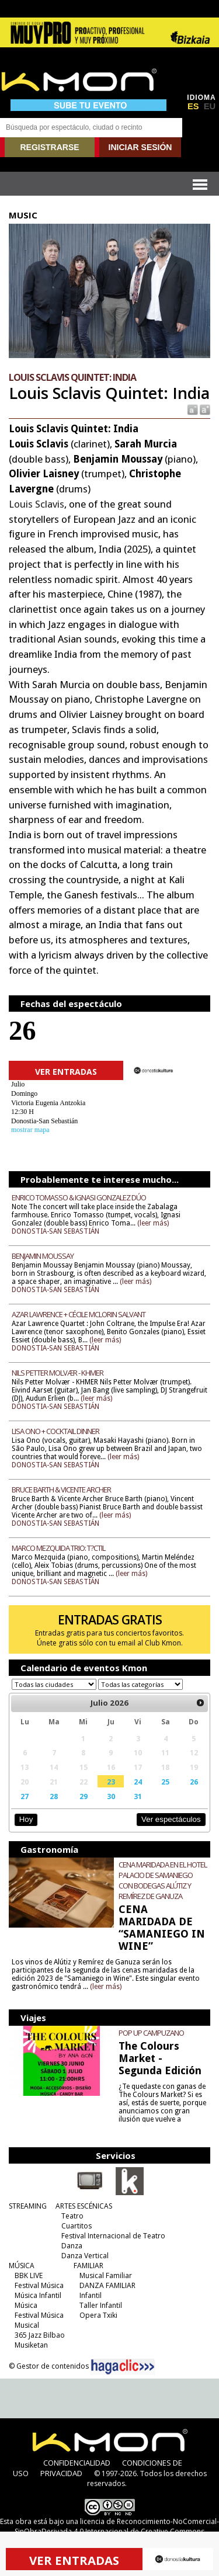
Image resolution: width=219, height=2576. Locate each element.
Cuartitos (76, 2226)
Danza (71, 2246)
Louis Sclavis (36, 504)
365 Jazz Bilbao (40, 2335)
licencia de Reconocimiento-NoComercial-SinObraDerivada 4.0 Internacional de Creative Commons (117, 2526)
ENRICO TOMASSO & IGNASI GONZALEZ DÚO (79, 1197)
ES (193, 106)
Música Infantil (38, 2295)
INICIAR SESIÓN (140, 147)
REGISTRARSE (49, 147)
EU (209, 106)
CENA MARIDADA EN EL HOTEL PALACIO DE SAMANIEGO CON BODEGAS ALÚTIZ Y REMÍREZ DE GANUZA (163, 1880)
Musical (27, 2325)
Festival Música (39, 2285)
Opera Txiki (98, 2315)
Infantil (90, 2295)
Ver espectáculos (171, 1819)
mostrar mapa (30, 1130)
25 (165, 1781)
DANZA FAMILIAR (107, 2285)
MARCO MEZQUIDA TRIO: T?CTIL (58, 1548)
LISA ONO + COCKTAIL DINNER (55, 1431)
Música (26, 2305)
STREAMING (28, 2206)
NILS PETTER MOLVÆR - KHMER (57, 1372)
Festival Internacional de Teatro (113, 2236)
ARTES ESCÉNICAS (83, 2206)
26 (194, 1781)
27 (24, 1796)
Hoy (26, 1819)
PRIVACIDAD (61, 2473)
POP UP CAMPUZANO (151, 2033)
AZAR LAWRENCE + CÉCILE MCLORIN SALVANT (78, 1314)
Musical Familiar (105, 2275)
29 (83, 1796)
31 (138, 1796)
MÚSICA (21, 2266)
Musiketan (31, 2345)
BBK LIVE (29, 2275)
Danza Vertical (85, 2256)
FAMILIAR (88, 2266)
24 (138, 1781)
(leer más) (153, 1223)
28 (54, 1796)
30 (111, 1796)
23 (111, 1781)
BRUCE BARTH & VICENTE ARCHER (61, 1489)
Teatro (72, 2216)
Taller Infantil (100, 2305)
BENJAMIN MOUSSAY (43, 1256)
